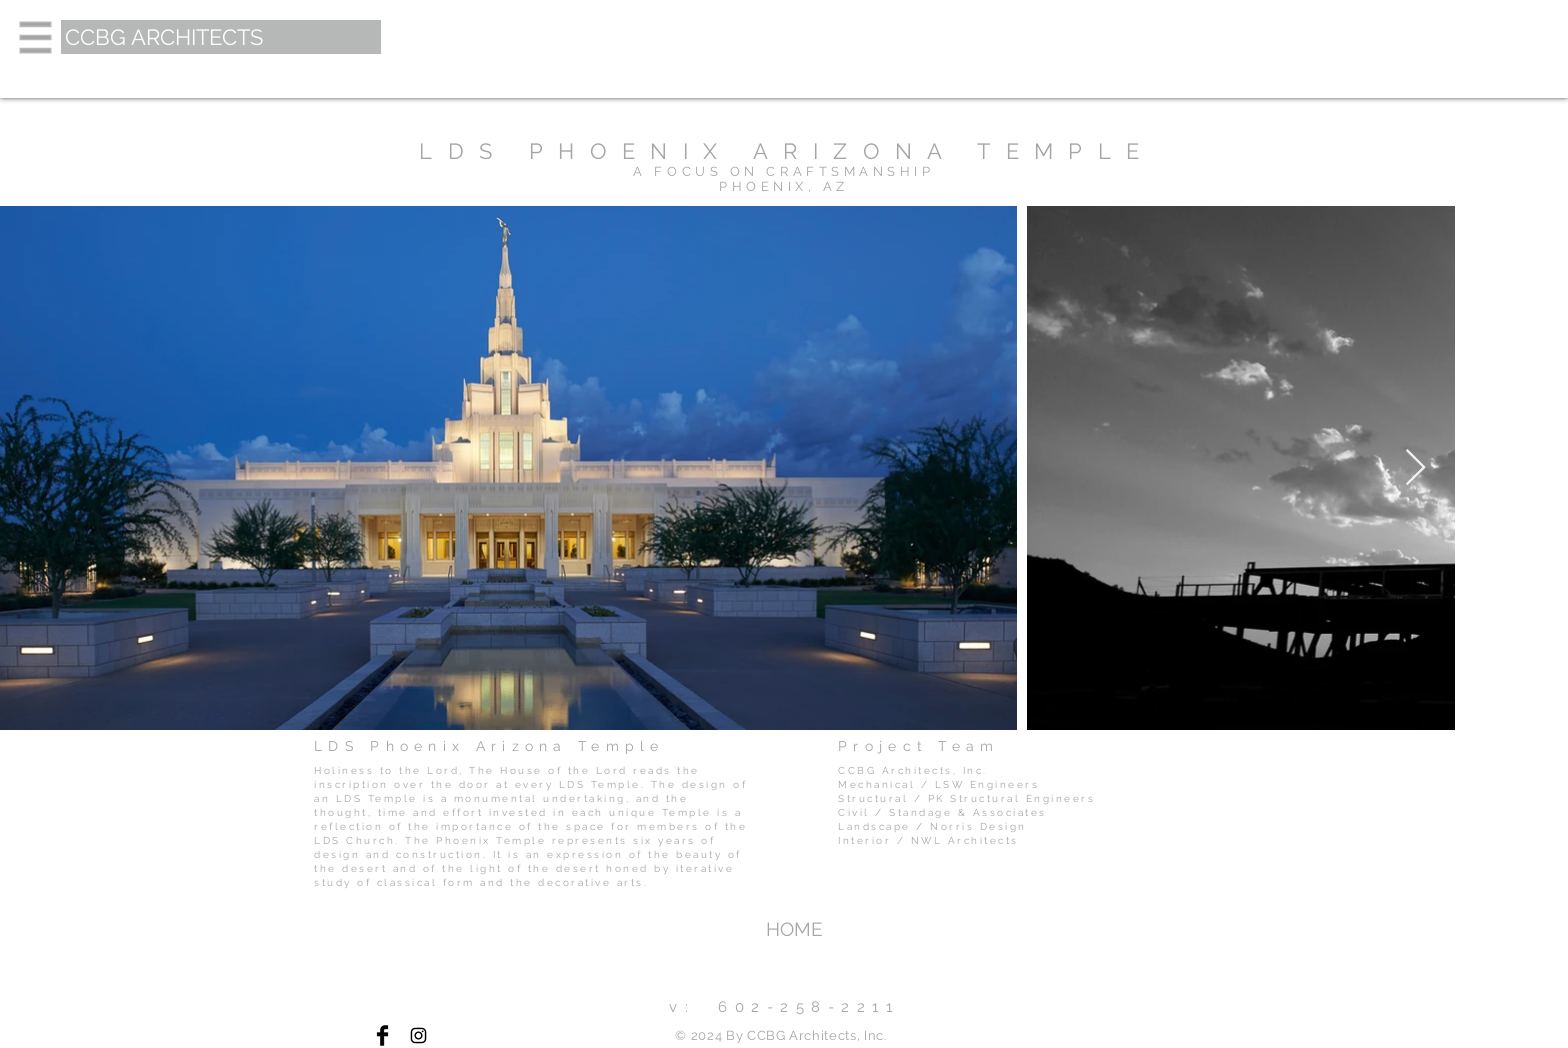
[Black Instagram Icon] (418, 1035)
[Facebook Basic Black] (382, 1035)
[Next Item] (1415, 468)
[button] (36, 38)
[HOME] (794, 930)
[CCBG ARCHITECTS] (221, 37)
